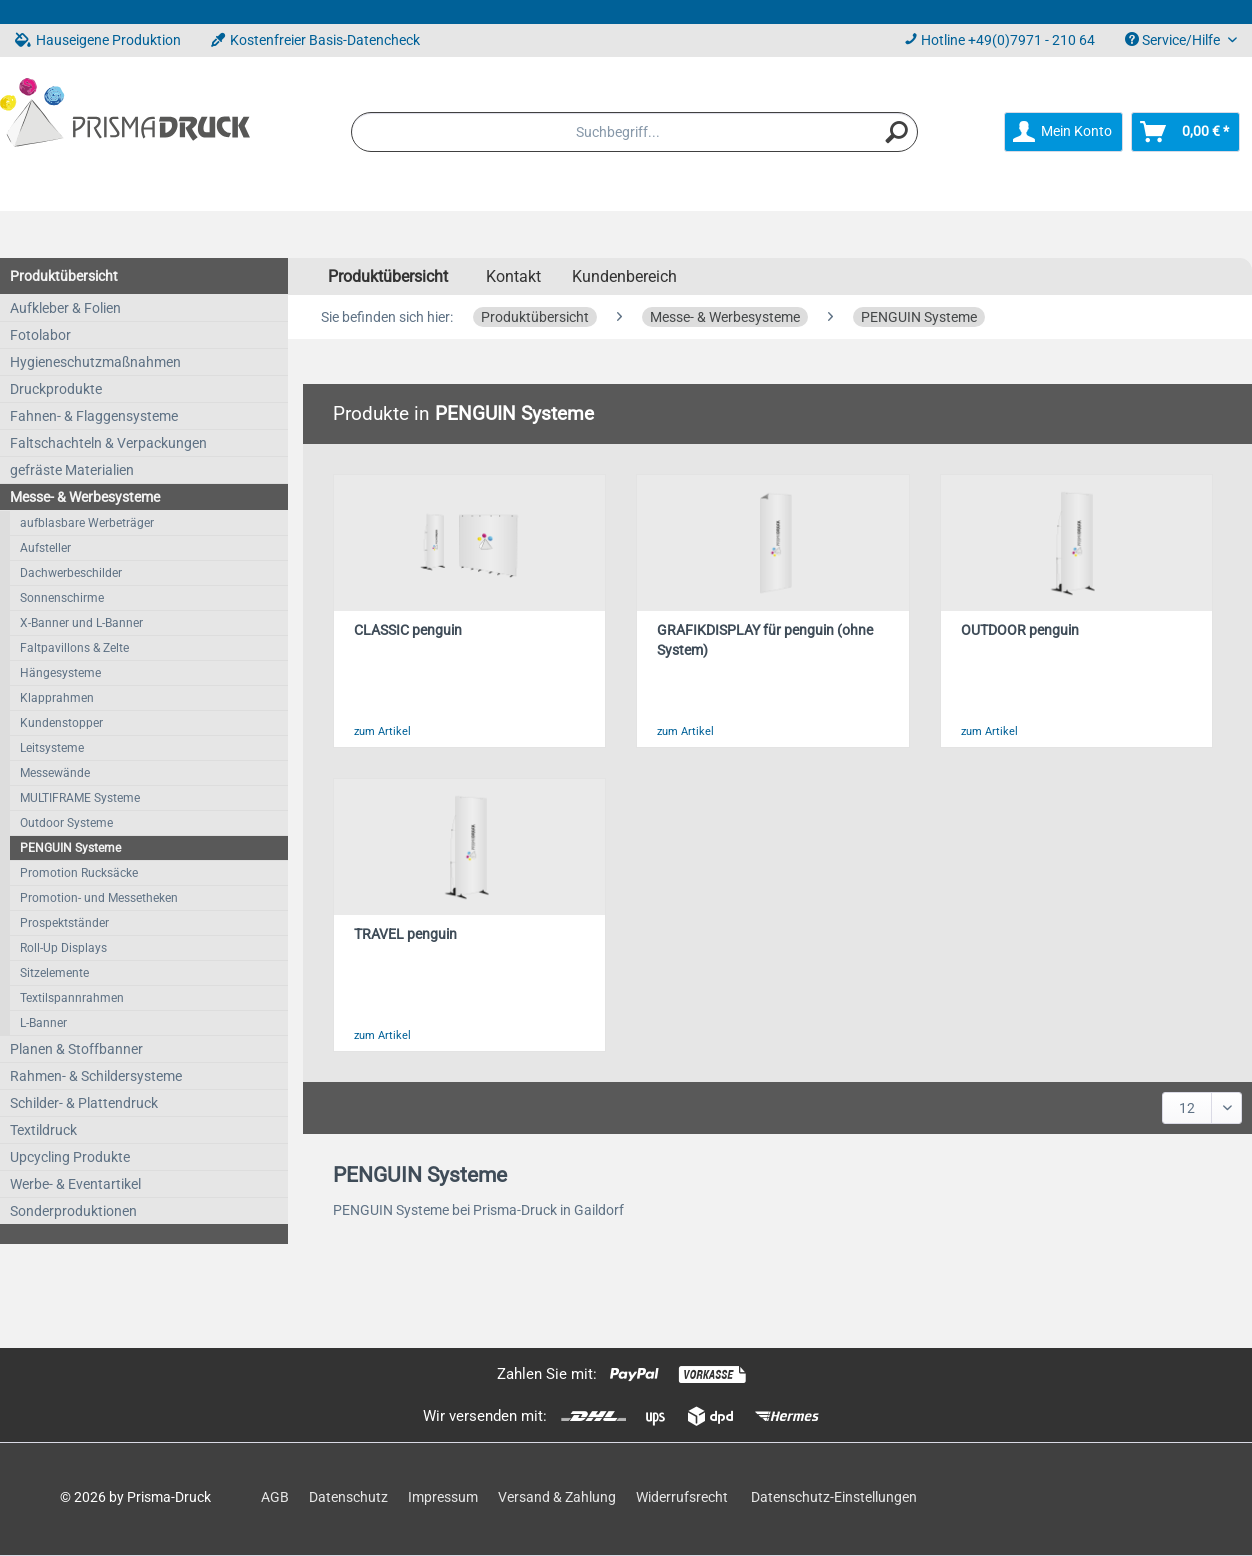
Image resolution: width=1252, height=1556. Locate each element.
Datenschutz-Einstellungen (834, 1497)
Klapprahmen (57, 698)
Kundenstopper (61, 723)
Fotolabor (40, 335)
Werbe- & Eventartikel (75, 1184)
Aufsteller (45, 548)
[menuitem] (635, 132)
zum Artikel (382, 731)
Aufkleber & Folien (65, 308)
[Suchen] (897, 132)
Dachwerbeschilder (71, 573)
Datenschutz (348, 1497)
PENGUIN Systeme (70, 848)
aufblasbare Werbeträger (87, 523)
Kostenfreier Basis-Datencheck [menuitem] (315, 40)
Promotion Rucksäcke (79, 873)
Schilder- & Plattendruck (84, 1103)
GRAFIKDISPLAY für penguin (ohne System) (765, 640)
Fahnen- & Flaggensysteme (94, 416)
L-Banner (43, 1023)
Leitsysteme (52, 748)
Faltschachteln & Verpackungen (108, 443)
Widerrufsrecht (682, 1497)
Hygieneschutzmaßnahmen (95, 362)
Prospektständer (64, 923)
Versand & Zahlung (557, 1497)
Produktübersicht (64, 276)
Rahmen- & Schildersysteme (96, 1076)
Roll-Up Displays (63, 948)
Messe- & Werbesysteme (85, 497)
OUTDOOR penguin (1020, 630)
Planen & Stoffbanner (76, 1049)
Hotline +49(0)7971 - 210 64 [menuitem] (999, 40)
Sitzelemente (54, 973)
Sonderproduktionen (73, 1211)
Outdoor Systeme (66, 823)
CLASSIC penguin (408, 630)
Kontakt (513, 276)
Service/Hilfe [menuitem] (1174, 40)
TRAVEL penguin (405, 934)
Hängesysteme (60, 673)
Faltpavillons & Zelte (74, 648)
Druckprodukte (56, 389)
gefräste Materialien (72, 470)
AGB (275, 1497)
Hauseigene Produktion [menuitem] (98, 40)
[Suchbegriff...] (635, 132)
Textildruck (43, 1130)
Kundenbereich (624, 276)
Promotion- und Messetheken (99, 898)
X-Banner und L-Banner (81, 623)
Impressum (443, 1497)
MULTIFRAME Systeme (80, 798)
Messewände (55, 773)
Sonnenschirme (62, 598)
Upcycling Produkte (70, 1157)
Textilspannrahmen (72, 998)
